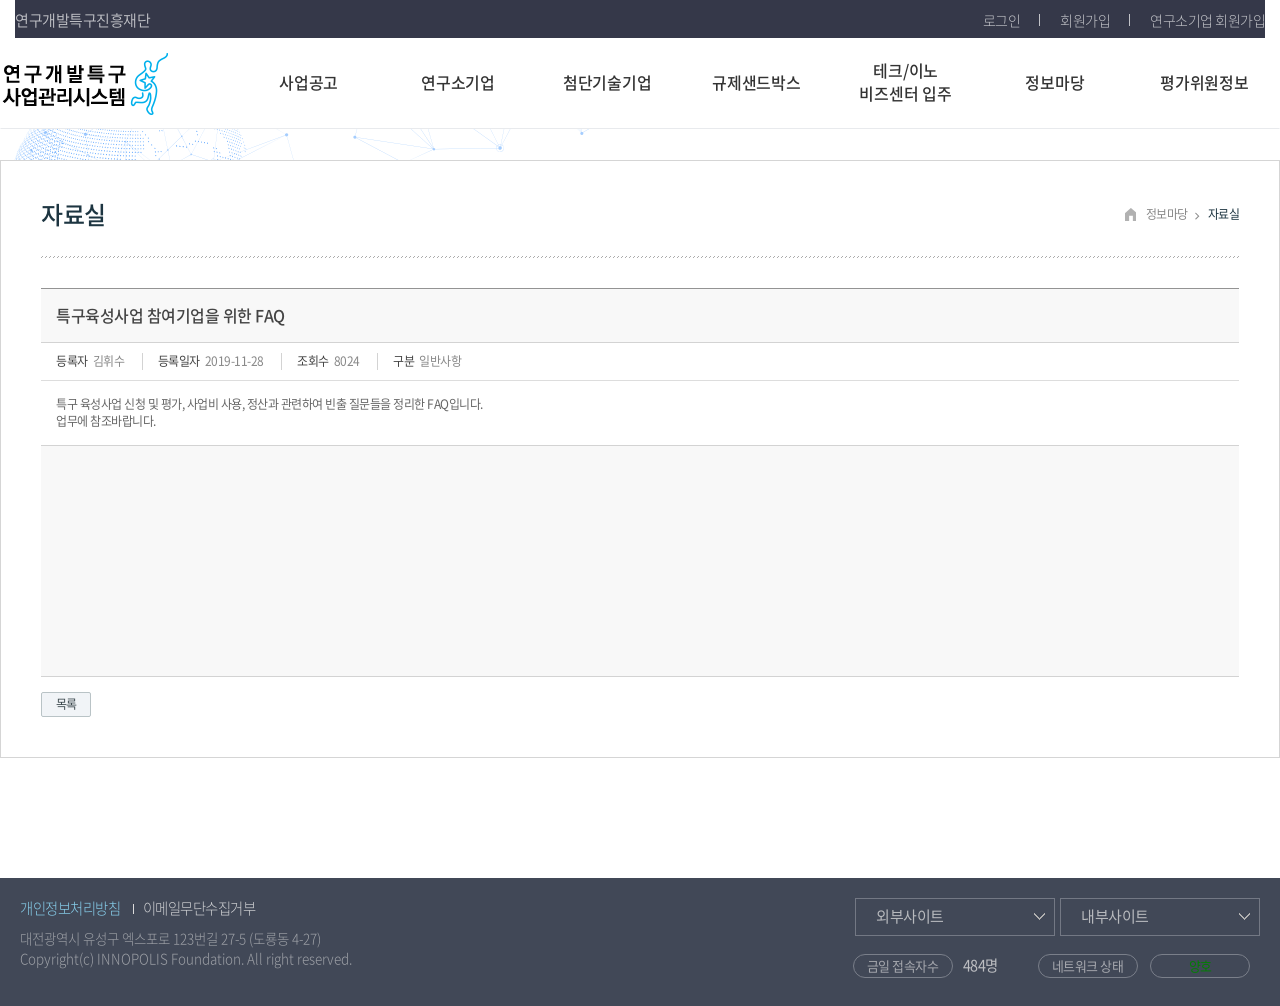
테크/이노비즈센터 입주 (905, 81)
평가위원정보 (1204, 82)
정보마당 (1054, 82)
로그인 (1002, 20)
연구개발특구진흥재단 (82, 20)
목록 (66, 704)
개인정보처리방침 (70, 908)
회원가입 (1085, 20)
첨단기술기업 (607, 82)
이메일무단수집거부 (199, 908)
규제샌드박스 (756, 82)
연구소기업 (458, 82)
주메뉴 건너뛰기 (0, 0)
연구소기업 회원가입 (1207, 20)
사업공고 (308, 82)
